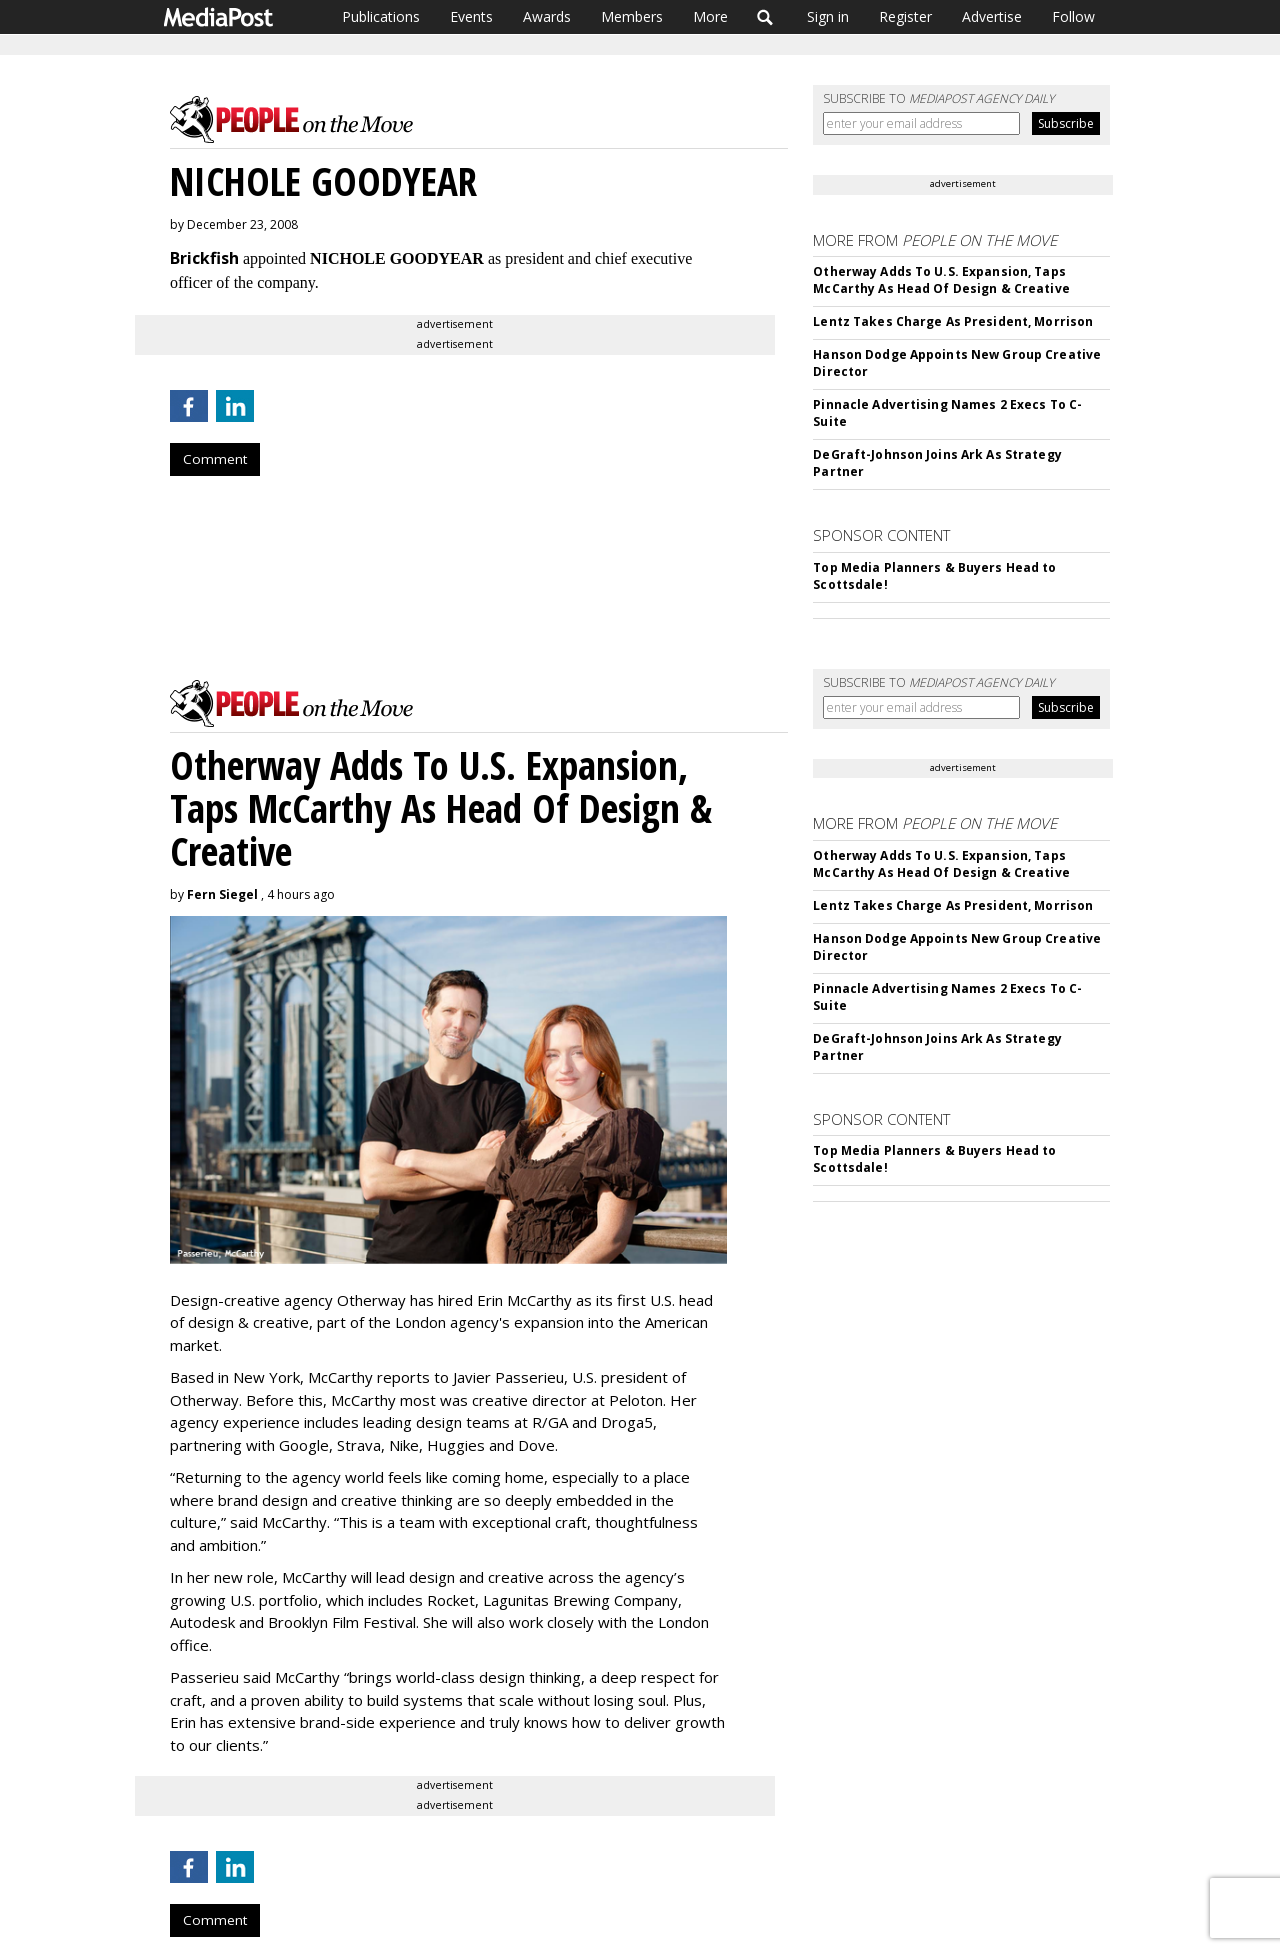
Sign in (828, 16)
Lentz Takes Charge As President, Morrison (953, 321)
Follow (1073, 16)
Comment (215, 459)
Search (765, 17)
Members (632, 16)
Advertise (992, 16)
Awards (547, 16)
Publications (381, 16)
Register (905, 16)
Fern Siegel (222, 894)
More (710, 16)
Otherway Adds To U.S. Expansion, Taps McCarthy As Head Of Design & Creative (941, 280)
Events (471, 16)
